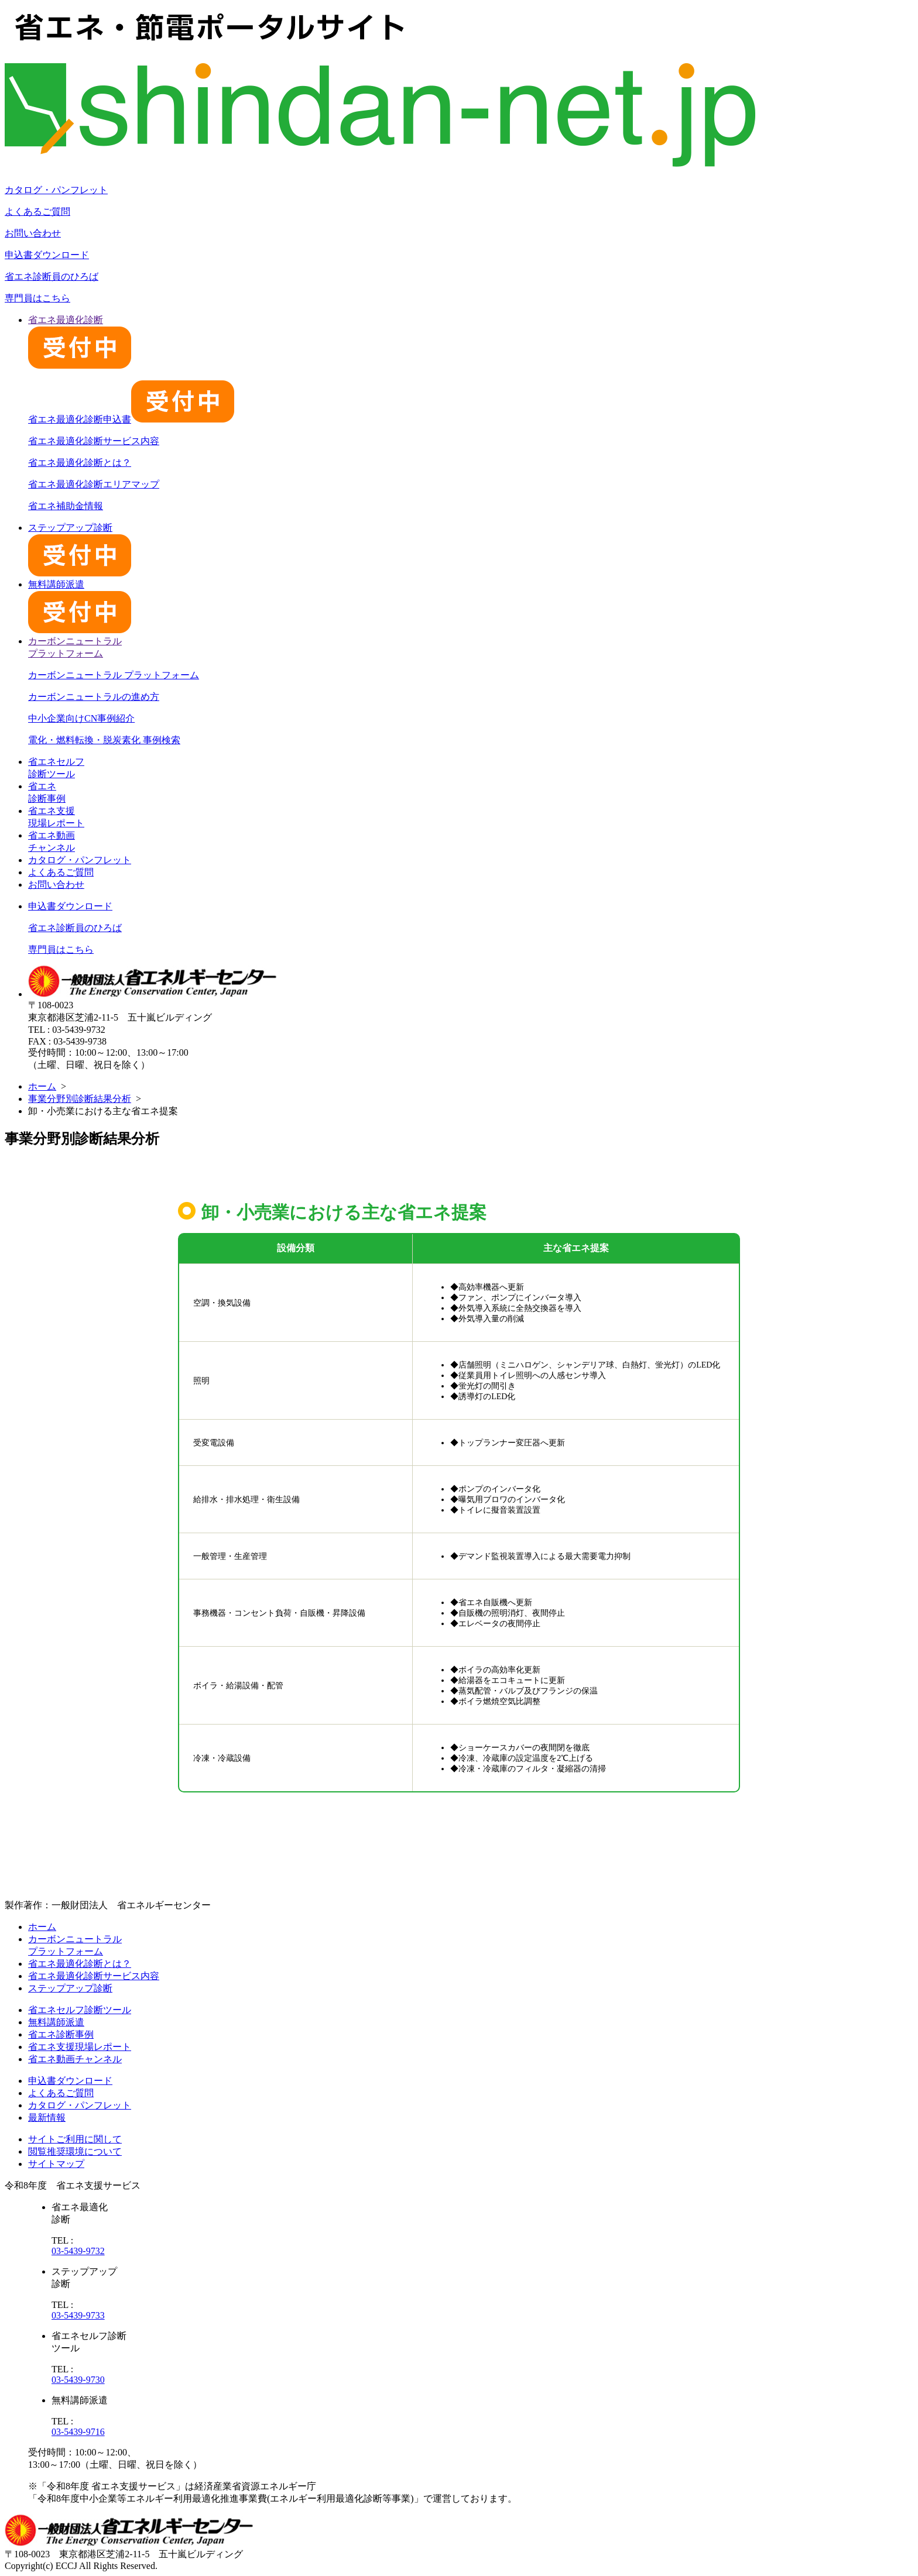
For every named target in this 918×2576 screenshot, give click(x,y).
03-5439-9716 (78, 2432)
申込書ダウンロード (47, 255)
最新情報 (47, 2117)
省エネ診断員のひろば (51, 276)
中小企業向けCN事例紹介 (81, 718)
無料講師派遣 (56, 2022)
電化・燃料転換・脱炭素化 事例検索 (104, 740)
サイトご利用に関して (75, 2139)
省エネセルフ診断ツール (79, 2010)
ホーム (42, 1086)
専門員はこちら (37, 298)
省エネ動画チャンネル (75, 2059)
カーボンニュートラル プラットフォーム (113, 675)
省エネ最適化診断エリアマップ (93, 484)
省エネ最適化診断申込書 (131, 419)
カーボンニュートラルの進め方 (93, 697)
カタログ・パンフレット (56, 190)
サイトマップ (56, 2164)
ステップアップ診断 (70, 1988)
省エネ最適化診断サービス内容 (93, 441)
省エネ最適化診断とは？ (79, 463)
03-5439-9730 (78, 2380)
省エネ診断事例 (61, 2034)
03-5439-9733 (78, 2315)
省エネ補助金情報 (65, 506)
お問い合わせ (33, 233)
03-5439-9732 (78, 2251)
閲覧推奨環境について (75, 2151)
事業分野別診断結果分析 (79, 1099)
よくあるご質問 (37, 212)
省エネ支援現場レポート (79, 2047)
